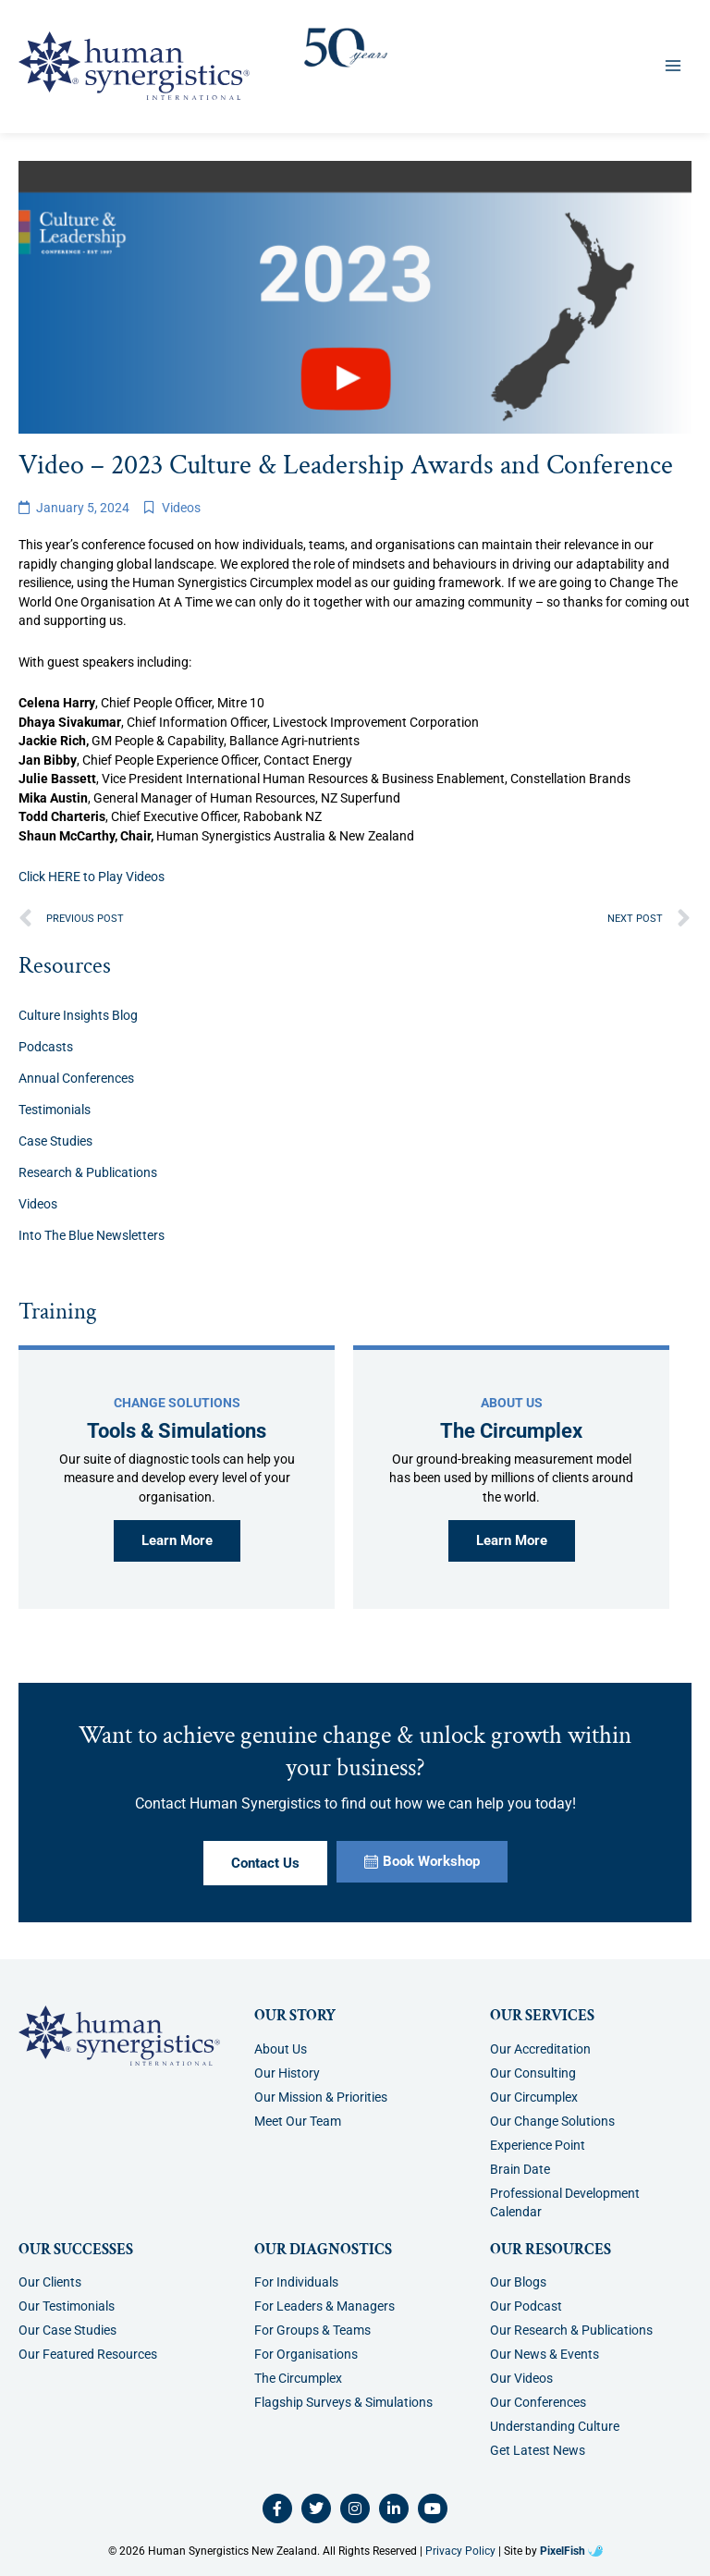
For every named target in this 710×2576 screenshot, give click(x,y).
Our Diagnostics (323, 2249)
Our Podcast (526, 2306)
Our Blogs (518, 2282)
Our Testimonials (66, 2306)
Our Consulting (533, 2073)
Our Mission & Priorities (320, 2097)
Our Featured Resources (87, 2354)
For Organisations (306, 2354)
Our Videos (521, 2378)
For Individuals (296, 2282)
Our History (287, 2073)
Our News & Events (544, 2354)
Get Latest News (537, 2450)
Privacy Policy (460, 2551)
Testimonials (54, 1109)
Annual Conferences (76, 1078)
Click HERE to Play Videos (91, 876)
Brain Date (520, 2169)
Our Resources (550, 2249)
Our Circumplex (534, 2097)
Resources (64, 966)
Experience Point (537, 2145)
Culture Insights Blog (78, 1015)
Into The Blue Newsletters (91, 1235)
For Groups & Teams (312, 2330)
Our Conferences (538, 2402)
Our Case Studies (67, 2330)
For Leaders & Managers (324, 2306)
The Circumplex (298, 2378)
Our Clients (49, 2282)
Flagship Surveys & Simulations (343, 2402)
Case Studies (55, 1141)
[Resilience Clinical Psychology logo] (119, 2036)
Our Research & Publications (571, 2330)
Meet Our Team (297, 2121)
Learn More (177, 1540)
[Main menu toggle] (673, 65)
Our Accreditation (540, 2049)
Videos (181, 507)
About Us (280, 2049)
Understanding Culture (554, 2426)
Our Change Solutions (552, 2121)
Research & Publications (87, 1172)
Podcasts (45, 1046)
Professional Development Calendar (565, 2202)
